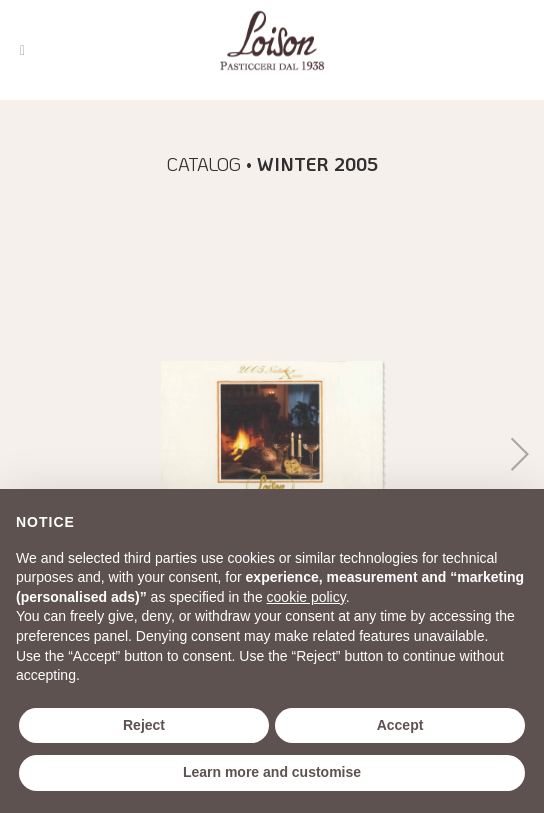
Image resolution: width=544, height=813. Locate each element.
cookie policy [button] (306, 597)
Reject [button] (144, 725)
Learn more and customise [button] (272, 772)
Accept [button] (400, 725)
